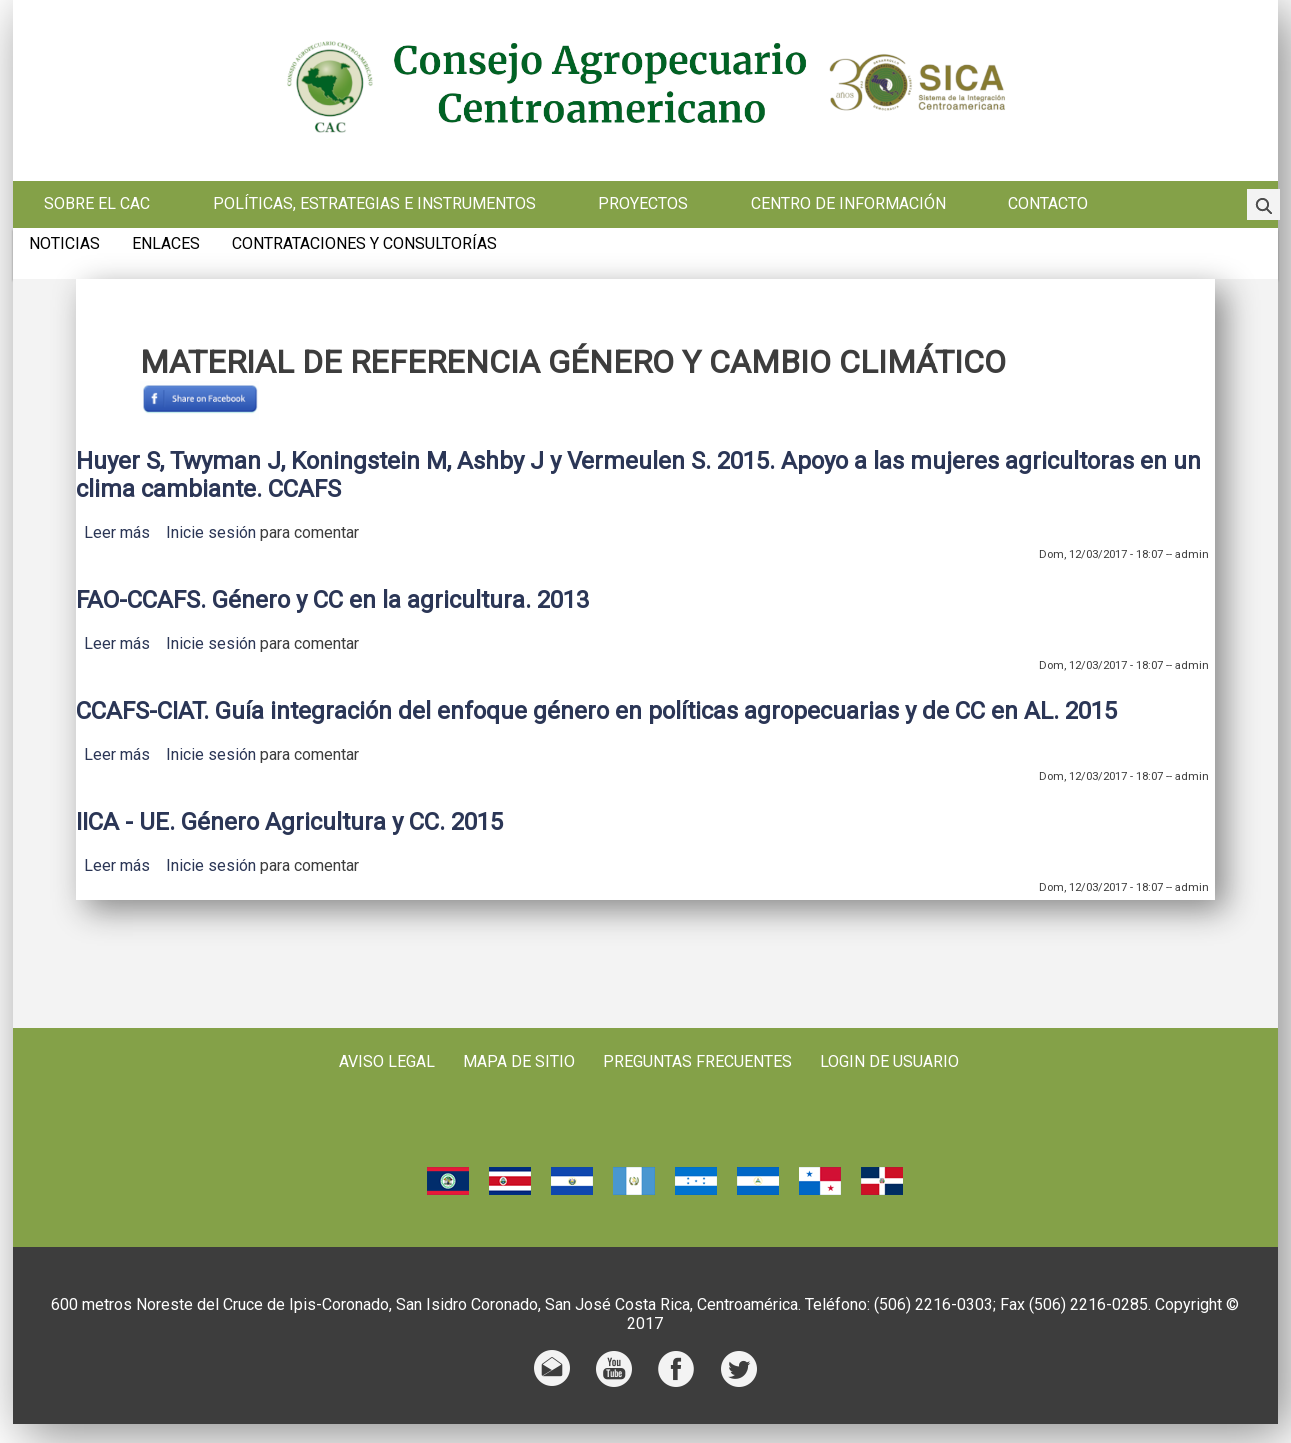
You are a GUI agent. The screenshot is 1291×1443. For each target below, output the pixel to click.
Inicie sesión (211, 532)
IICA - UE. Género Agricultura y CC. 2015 (289, 822)
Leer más (117, 532)
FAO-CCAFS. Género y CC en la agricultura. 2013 (332, 600)
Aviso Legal (387, 1061)
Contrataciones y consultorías (364, 244)
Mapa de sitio (519, 1061)
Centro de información (848, 204)
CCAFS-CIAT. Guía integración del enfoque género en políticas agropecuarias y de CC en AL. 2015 (596, 711)
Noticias (64, 244)
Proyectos (643, 204)
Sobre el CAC (97, 204)
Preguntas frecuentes (697, 1061)
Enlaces (166, 244)
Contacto (1048, 204)
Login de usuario (889, 1061)
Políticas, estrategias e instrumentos (374, 204)
